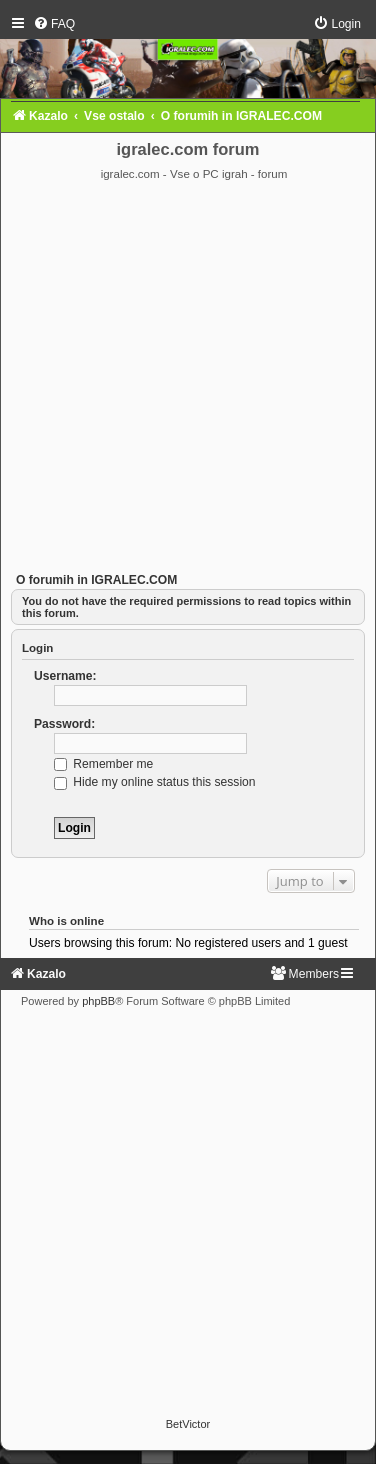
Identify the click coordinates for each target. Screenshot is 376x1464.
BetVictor (188, 1424)
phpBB (98, 1001)
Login (37, 648)
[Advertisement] (187, 379)
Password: (64, 724)
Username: (65, 676)
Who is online (66, 921)
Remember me (103, 764)
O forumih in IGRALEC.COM (96, 580)
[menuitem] (54, 24)
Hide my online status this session (155, 782)
